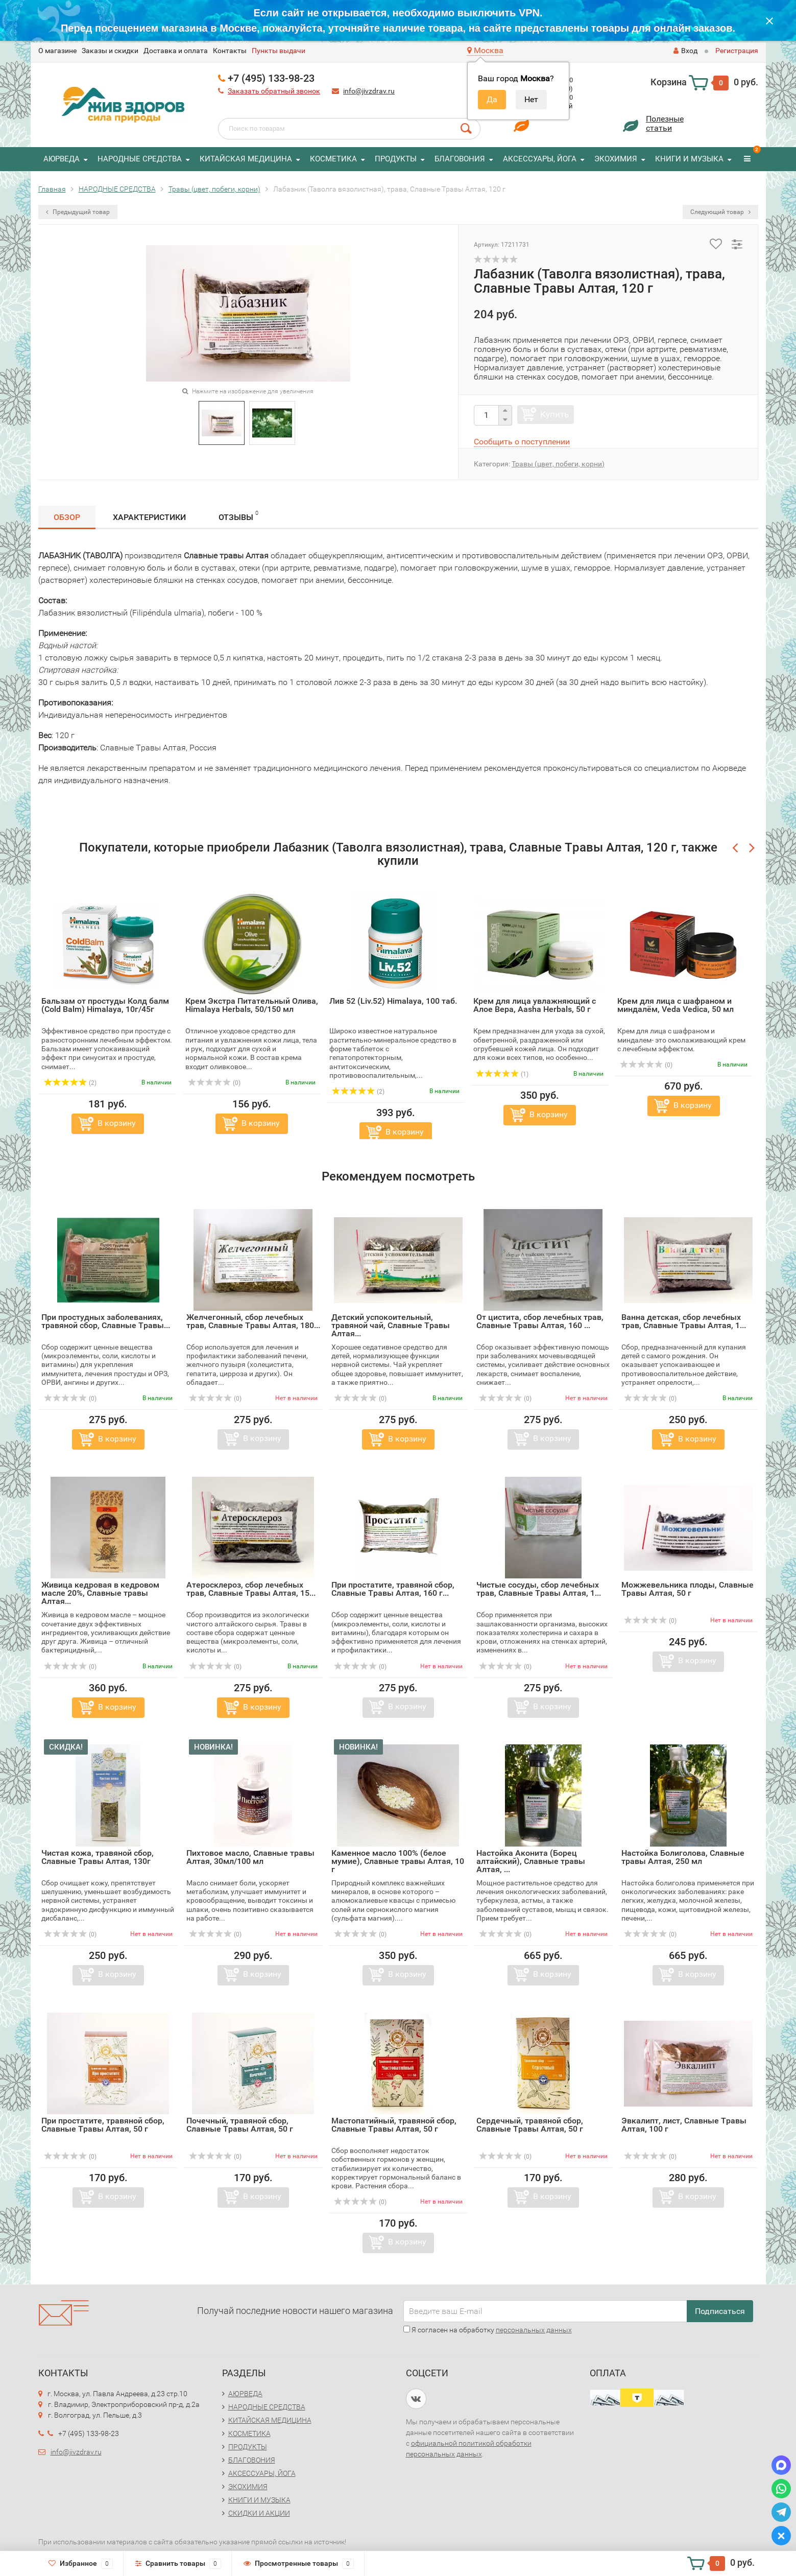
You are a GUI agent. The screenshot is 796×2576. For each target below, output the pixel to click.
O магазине (57, 50)
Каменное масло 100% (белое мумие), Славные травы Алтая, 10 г (397, 1861)
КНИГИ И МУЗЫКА (689, 158)
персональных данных (534, 2330)
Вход (685, 50)
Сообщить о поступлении (522, 441)
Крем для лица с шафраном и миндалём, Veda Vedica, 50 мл (675, 1005)
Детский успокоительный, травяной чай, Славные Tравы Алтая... (390, 1325)
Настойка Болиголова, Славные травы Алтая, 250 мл (682, 1857)
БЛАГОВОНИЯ (460, 158)
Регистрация (736, 50)
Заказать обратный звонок (274, 91)
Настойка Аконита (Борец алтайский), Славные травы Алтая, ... (530, 1861)
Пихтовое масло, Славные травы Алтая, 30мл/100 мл (250, 1857)
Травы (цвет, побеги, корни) (558, 464)
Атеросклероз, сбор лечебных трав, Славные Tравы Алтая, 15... (251, 1589)
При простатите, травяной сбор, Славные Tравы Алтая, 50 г (102, 2125)
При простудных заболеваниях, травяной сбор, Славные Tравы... (105, 1321)
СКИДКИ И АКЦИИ (259, 2513)
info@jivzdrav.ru (369, 91)
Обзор (67, 517)
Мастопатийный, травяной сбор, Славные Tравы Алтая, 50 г (393, 2125)
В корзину (117, 1123)
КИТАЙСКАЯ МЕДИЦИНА (246, 158)
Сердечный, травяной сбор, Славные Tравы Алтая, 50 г (529, 2125)
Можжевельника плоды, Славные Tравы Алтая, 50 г (687, 1589)
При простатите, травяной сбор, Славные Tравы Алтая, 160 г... (392, 1589)
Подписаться (720, 2311)
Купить (554, 414)
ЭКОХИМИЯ (615, 158)
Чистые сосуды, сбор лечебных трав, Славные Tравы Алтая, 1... (538, 1589)
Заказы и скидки (110, 50)
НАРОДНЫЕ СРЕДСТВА (140, 158)
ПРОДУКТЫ (396, 158)
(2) (70, 1082)
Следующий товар (720, 212)
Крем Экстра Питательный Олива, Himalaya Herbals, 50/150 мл (251, 1005)
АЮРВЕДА (61, 158)
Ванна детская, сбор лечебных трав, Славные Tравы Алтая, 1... (683, 1321)
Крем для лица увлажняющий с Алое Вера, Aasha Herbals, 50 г (534, 1005)
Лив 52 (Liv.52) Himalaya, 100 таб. (393, 1001)
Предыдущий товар (78, 212)
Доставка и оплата (175, 50)
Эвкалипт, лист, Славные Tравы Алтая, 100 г (683, 2125)
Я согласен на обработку (487, 2330)
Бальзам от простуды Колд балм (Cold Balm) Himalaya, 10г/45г (105, 1005)
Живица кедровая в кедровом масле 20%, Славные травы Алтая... (100, 1593)
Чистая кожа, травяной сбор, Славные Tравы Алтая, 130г (97, 1857)
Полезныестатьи (665, 123)
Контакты (230, 50)
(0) (214, 1082)
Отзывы (238, 515)
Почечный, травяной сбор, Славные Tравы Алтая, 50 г (239, 2125)
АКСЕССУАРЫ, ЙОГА (539, 158)
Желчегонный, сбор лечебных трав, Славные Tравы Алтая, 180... (253, 1321)
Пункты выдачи (278, 50)
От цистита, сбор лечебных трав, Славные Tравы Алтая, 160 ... (540, 1321)
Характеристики (149, 517)
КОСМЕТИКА (333, 158)
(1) (502, 1074)
